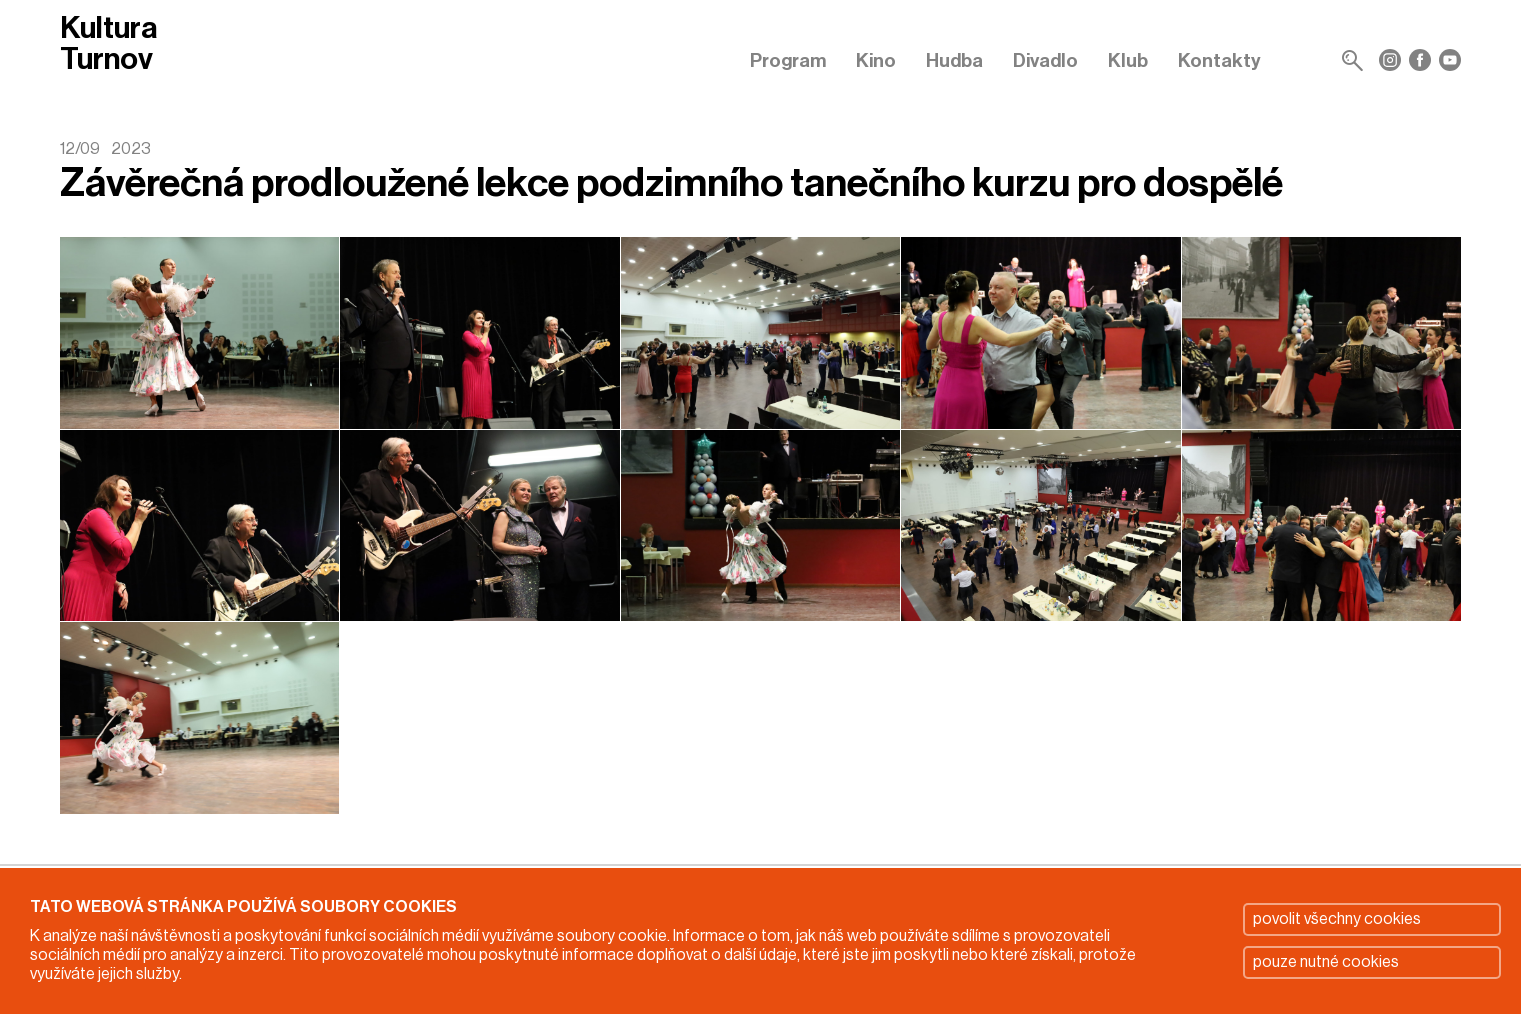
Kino (876, 60)
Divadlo (1045, 60)
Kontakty (1219, 60)
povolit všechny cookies (1337, 919)
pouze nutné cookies (1326, 962)
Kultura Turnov (108, 44)
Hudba (954, 60)
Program (788, 60)
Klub (1128, 60)
